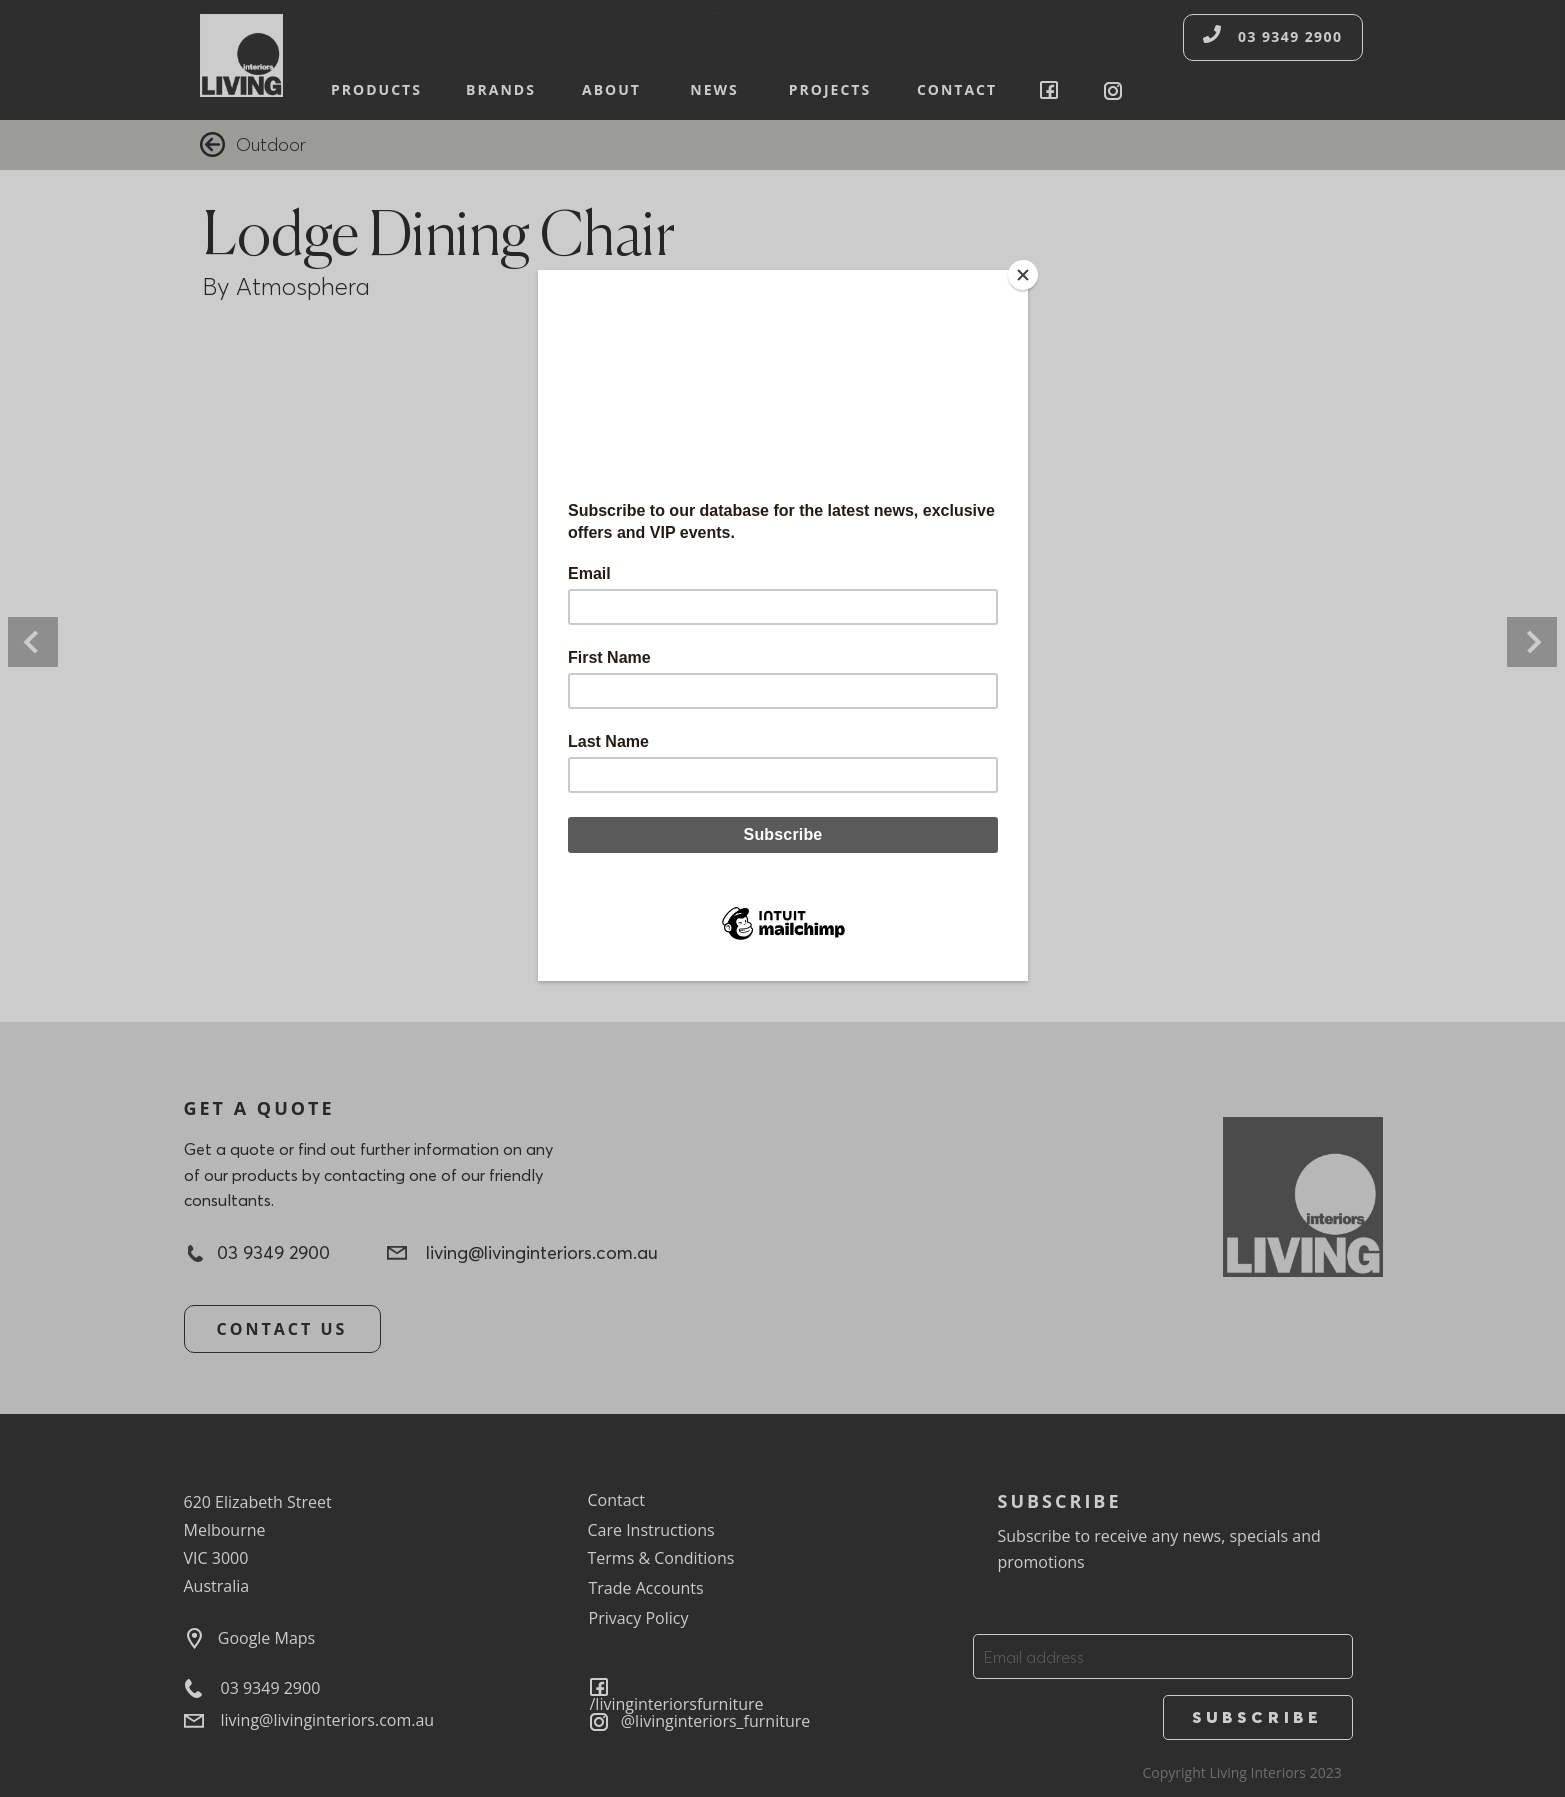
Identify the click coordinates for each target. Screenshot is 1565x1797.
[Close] (1023, 275)
